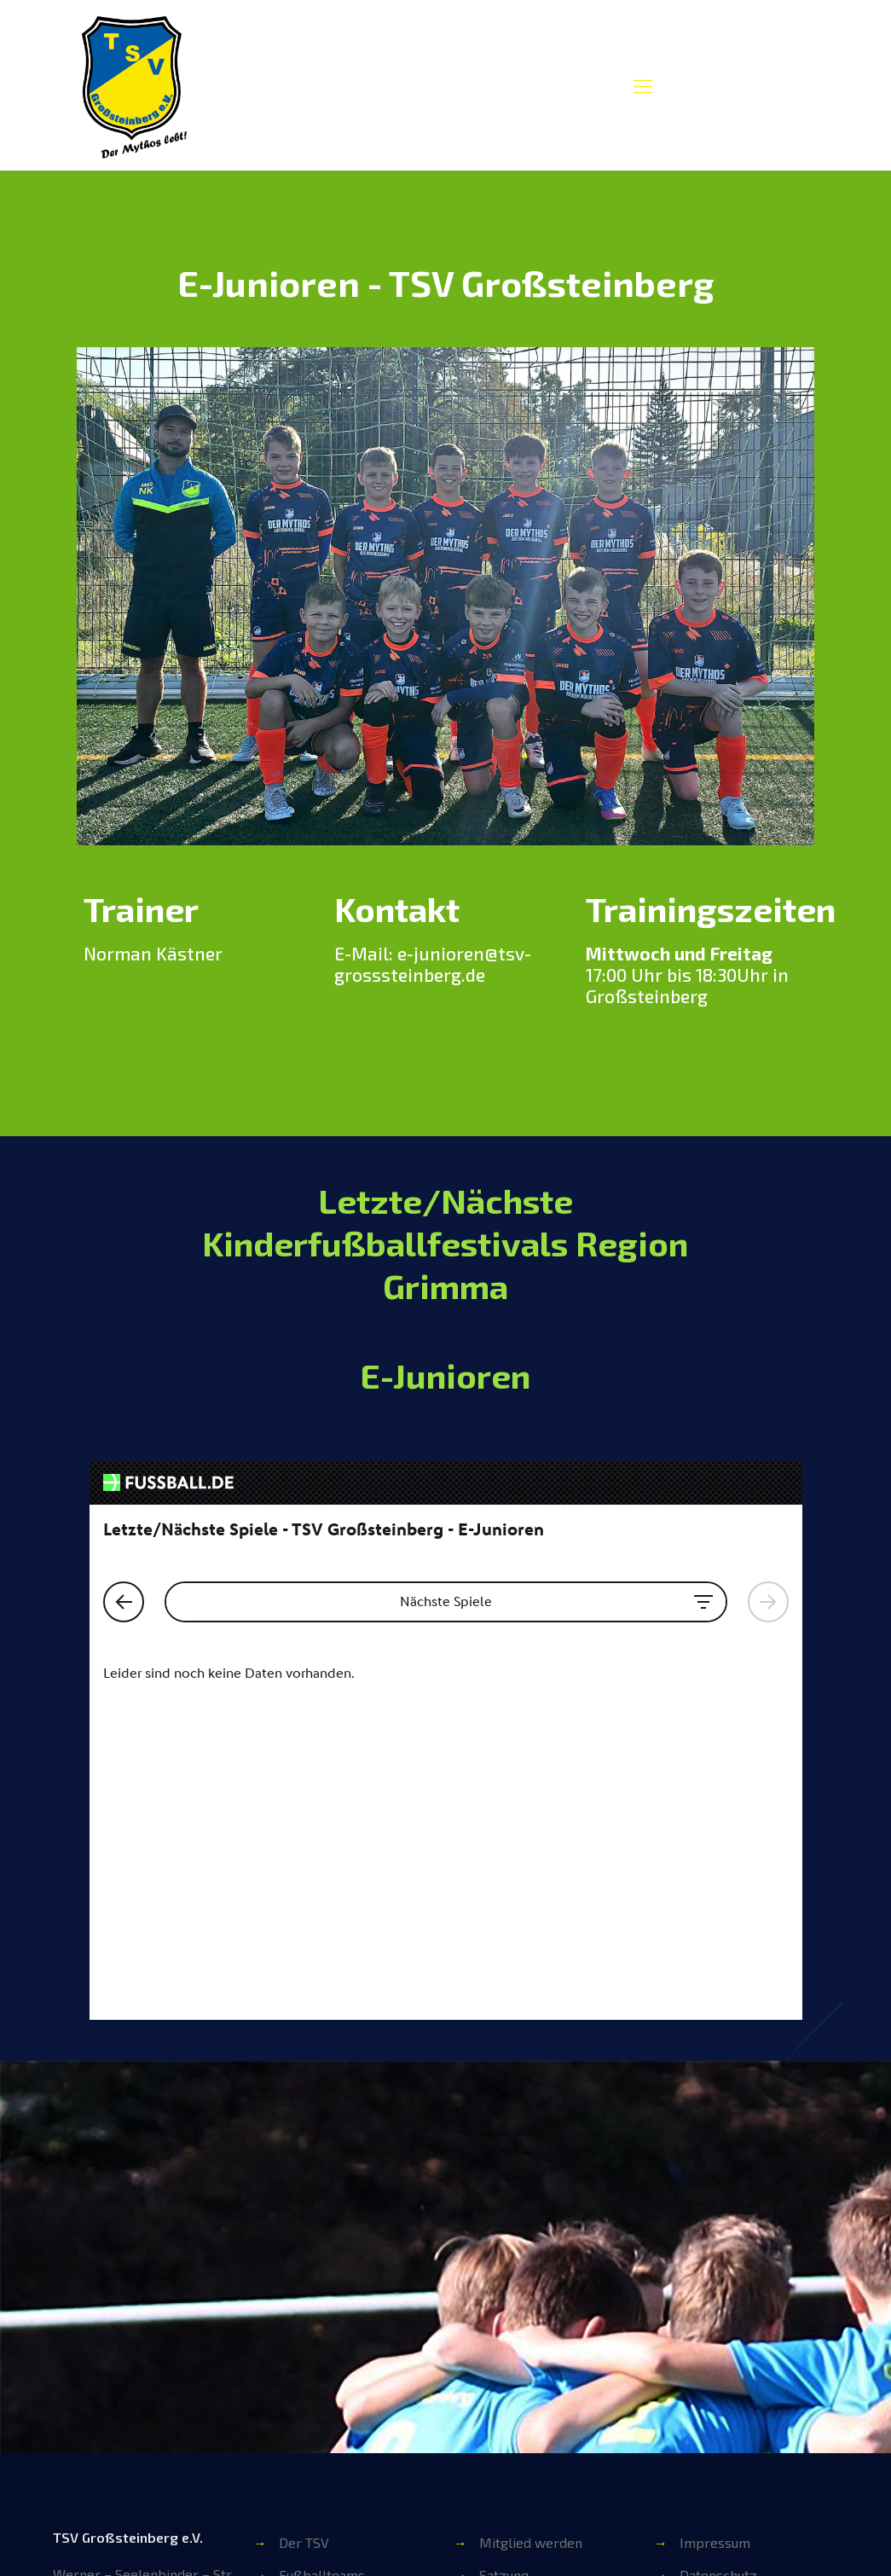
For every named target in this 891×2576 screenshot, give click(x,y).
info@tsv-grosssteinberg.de (138, 2336)
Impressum (715, 2220)
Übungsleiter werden (545, 2285)
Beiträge (505, 2317)
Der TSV (304, 2220)
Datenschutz (718, 2252)
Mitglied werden (530, 2220)
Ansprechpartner (332, 2349)
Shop (495, 2349)
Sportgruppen (323, 2285)
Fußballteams (322, 2252)
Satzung (504, 2252)
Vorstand (306, 2317)
